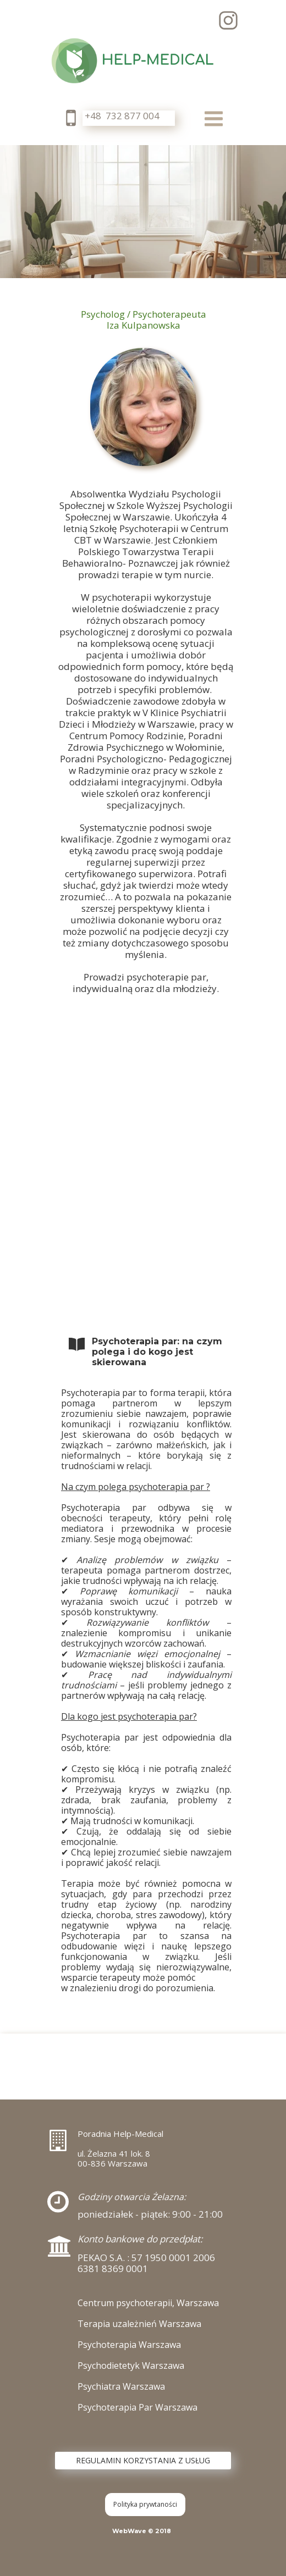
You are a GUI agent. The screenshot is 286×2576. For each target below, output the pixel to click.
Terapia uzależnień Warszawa (139, 2324)
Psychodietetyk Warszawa (131, 2365)
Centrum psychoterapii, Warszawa (148, 2303)
